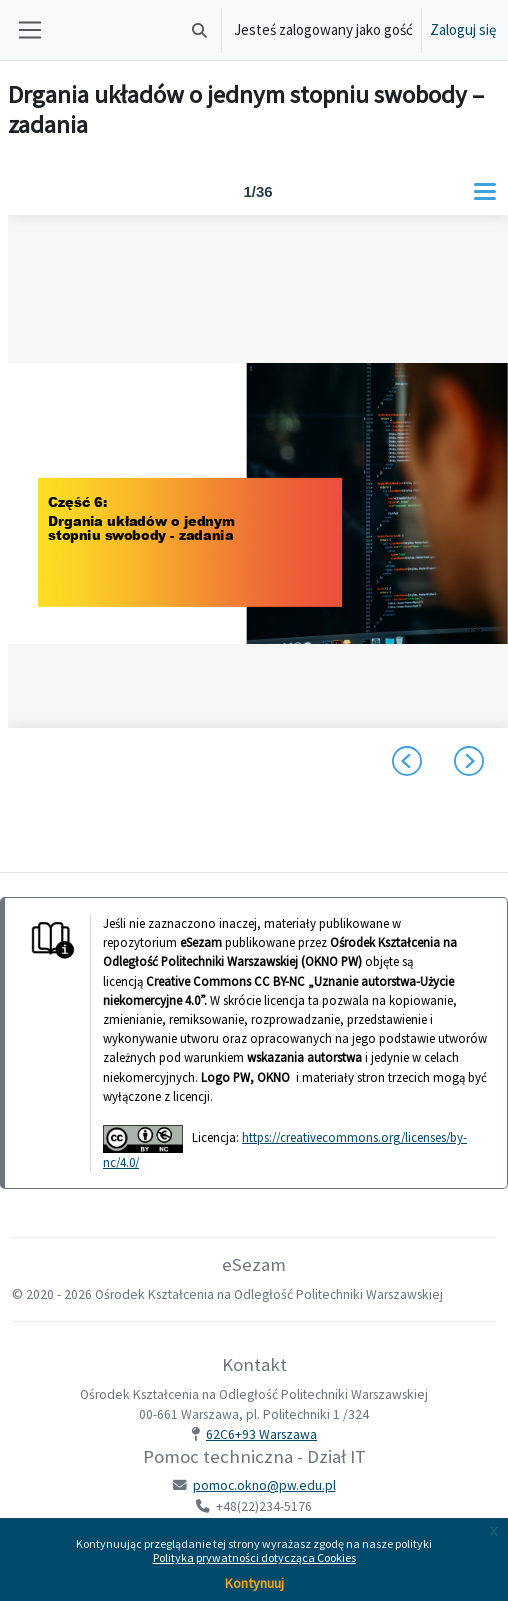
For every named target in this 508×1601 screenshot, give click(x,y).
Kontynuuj (254, 1583)
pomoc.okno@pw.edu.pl (264, 1485)
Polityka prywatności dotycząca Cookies (254, 1557)
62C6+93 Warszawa (261, 1434)
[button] (199, 30)
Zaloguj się (463, 29)
